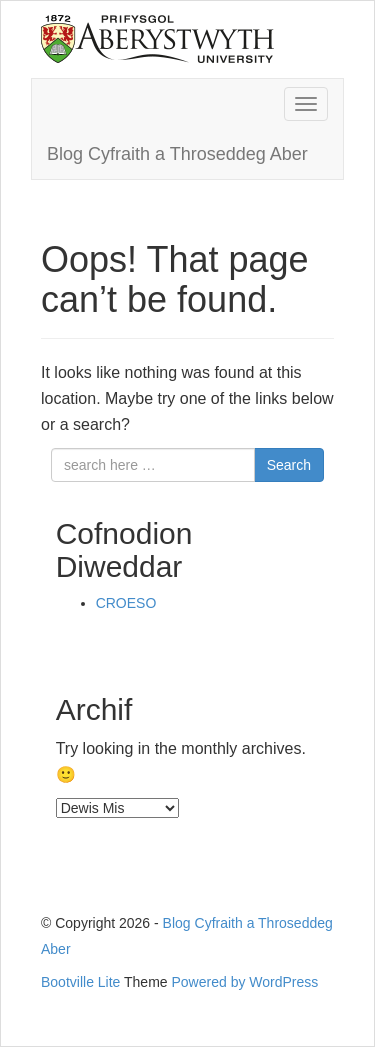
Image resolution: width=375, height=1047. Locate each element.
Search (289, 465)
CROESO (126, 603)
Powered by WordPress (245, 982)
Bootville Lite (80, 982)
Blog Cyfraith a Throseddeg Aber (177, 154)
